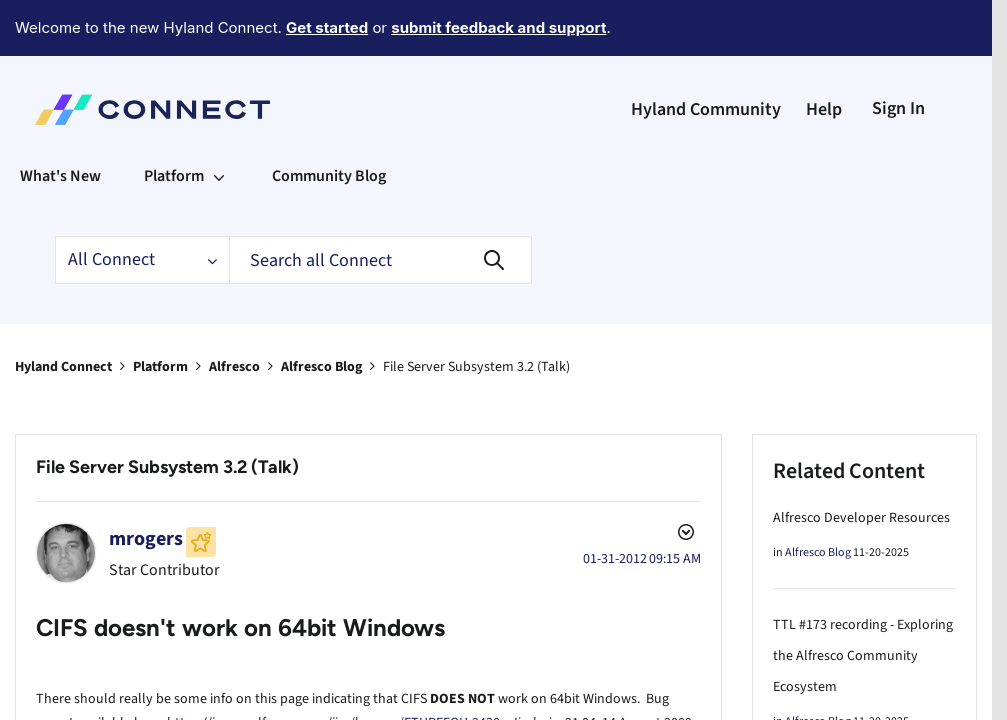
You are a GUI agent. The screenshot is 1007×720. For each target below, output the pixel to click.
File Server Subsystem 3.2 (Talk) (167, 412)
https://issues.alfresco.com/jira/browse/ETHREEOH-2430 (333, 668)
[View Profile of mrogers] (146, 484)
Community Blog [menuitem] (329, 121)
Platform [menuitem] (174, 121)
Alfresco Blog (321, 312)
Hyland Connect (63, 312)
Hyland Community (706, 54)
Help (824, 54)
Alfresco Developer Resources (861, 463)
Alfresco (234, 312)
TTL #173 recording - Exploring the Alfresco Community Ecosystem (863, 601)
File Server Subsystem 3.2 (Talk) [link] (476, 312)
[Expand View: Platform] (219, 121)
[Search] (380, 205)
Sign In (898, 53)
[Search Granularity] (142, 205)
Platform (160, 312)
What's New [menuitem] (60, 121)
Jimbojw (536, 668)
